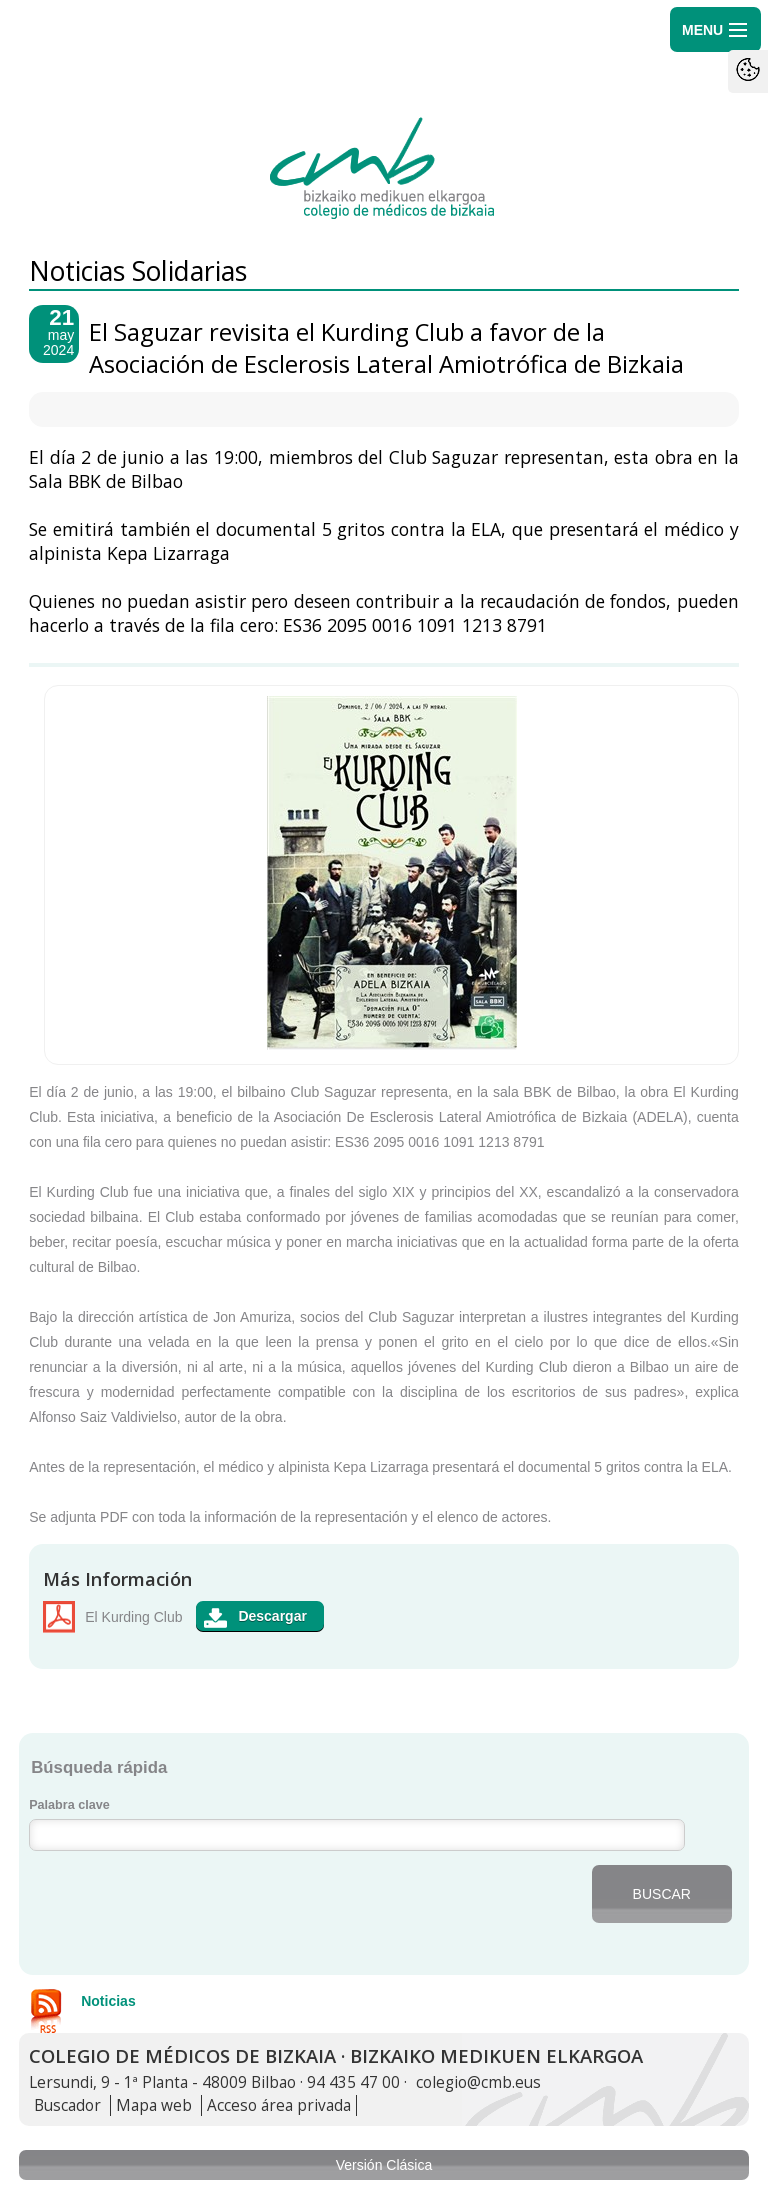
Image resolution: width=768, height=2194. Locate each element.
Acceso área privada (279, 2105)
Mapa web (154, 2105)
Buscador (67, 2105)
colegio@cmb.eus (478, 2082)
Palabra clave (69, 1805)
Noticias (108, 2001)
